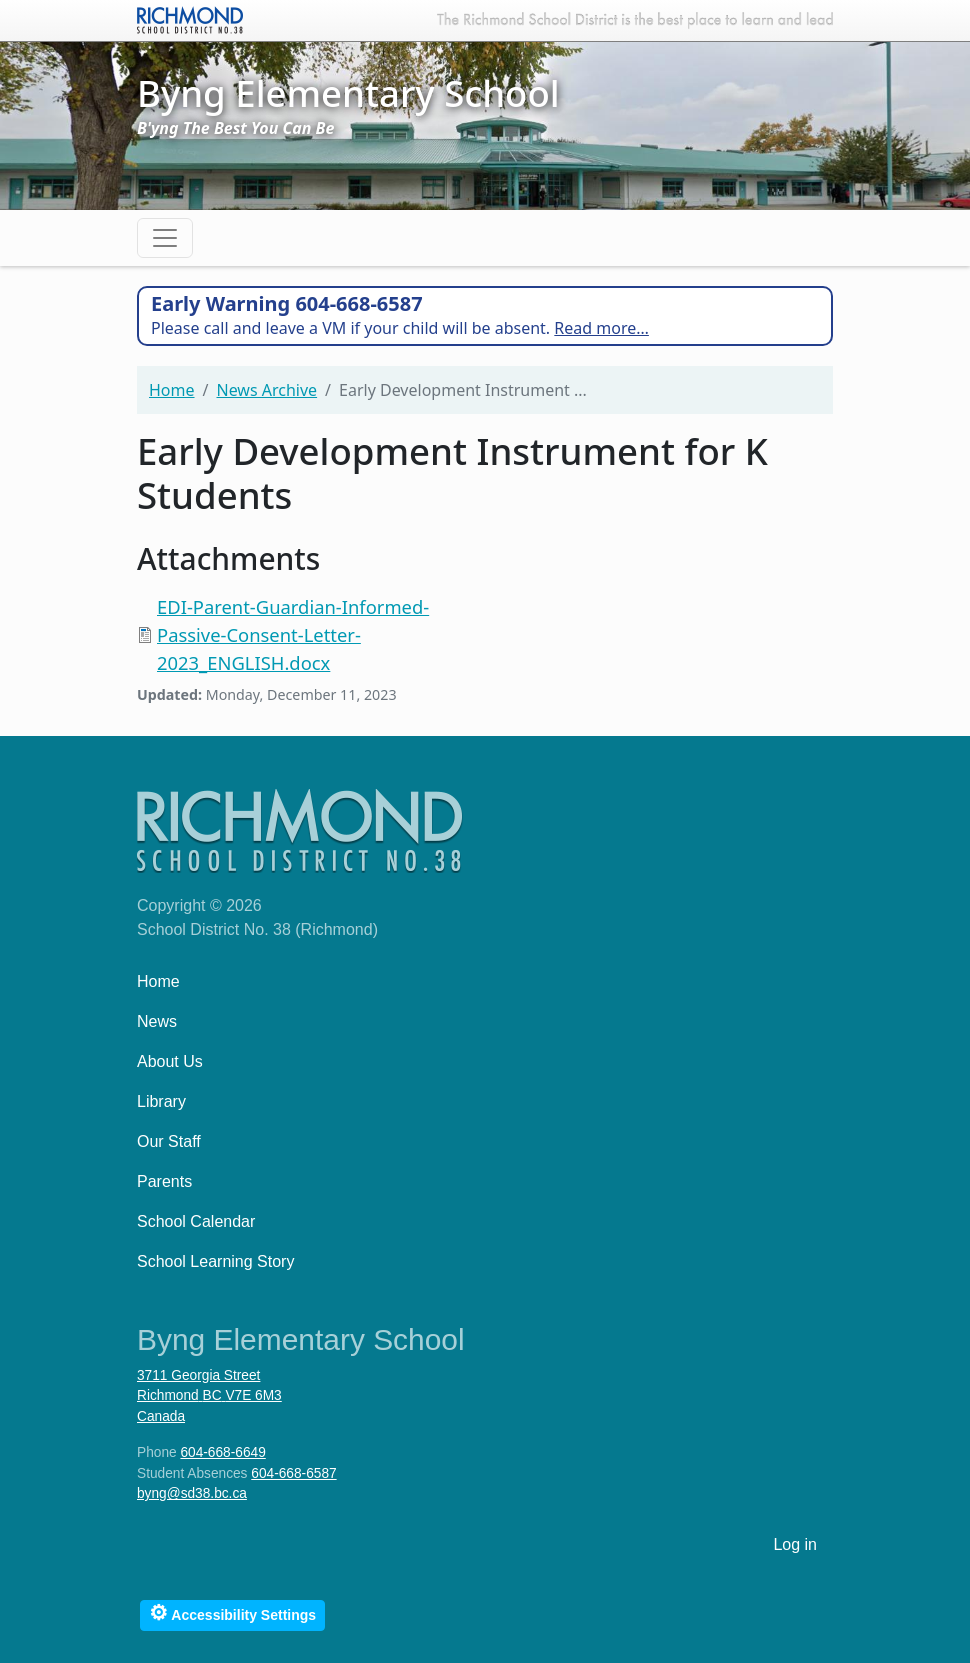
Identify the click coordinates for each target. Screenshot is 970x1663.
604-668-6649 (222, 1452)
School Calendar (196, 1221)
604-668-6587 (293, 1473)
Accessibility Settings (232, 1612)
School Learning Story (215, 1261)
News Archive (266, 390)
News (157, 1021)
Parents (164, 1181)
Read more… (601, 328)
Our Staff (169, 1141)
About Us (170, 1061)
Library (161, 1101)
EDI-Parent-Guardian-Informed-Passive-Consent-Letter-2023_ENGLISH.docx (293, 634)
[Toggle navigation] (165, 238)
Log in (795, 1544)
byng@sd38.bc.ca (192, 1493)
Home (172, 390)
